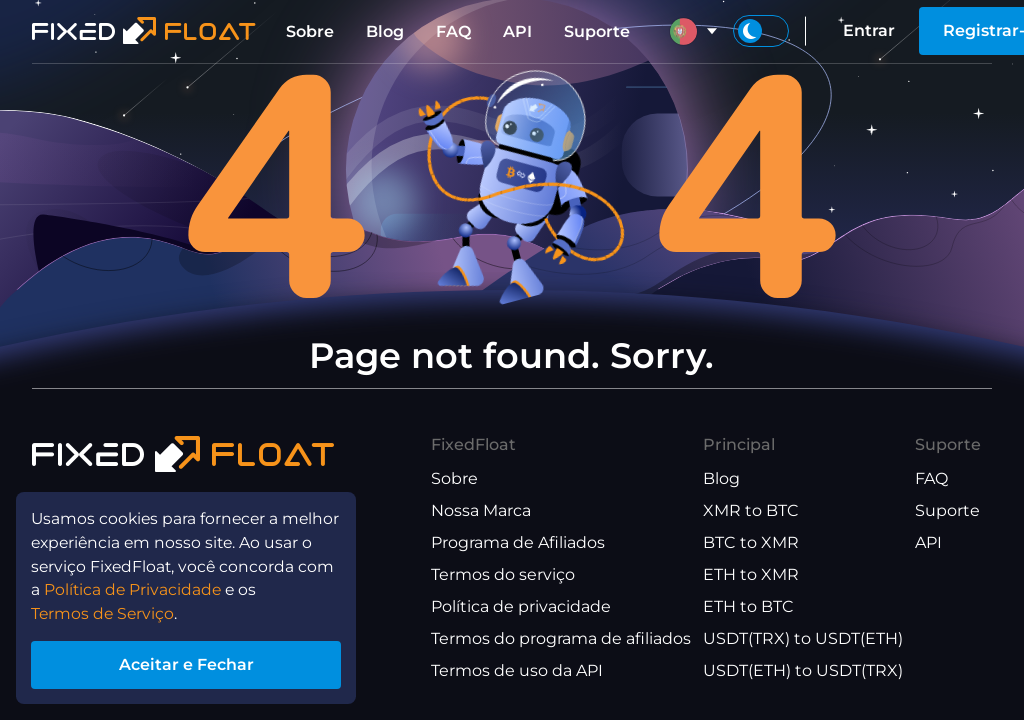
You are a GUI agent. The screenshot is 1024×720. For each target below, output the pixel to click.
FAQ (453, 31)
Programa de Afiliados (518, 542)
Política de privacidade (521, 606)
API (517, 31)
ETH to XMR (751, 574)
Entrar (869, 30)
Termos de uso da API (517, 670)
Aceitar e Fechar (189, 663)
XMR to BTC (751, 510)
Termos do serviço (503, 574)
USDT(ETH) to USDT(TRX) (803, 670)
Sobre (310, 31)
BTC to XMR (751, 542)
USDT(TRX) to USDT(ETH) (803, 638)
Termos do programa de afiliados (561, 638)
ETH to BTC (748, 606)
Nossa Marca (481, 510)
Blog (385, 31)
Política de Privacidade (135, 587)
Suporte (597, 31)
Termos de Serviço (105, 611)
